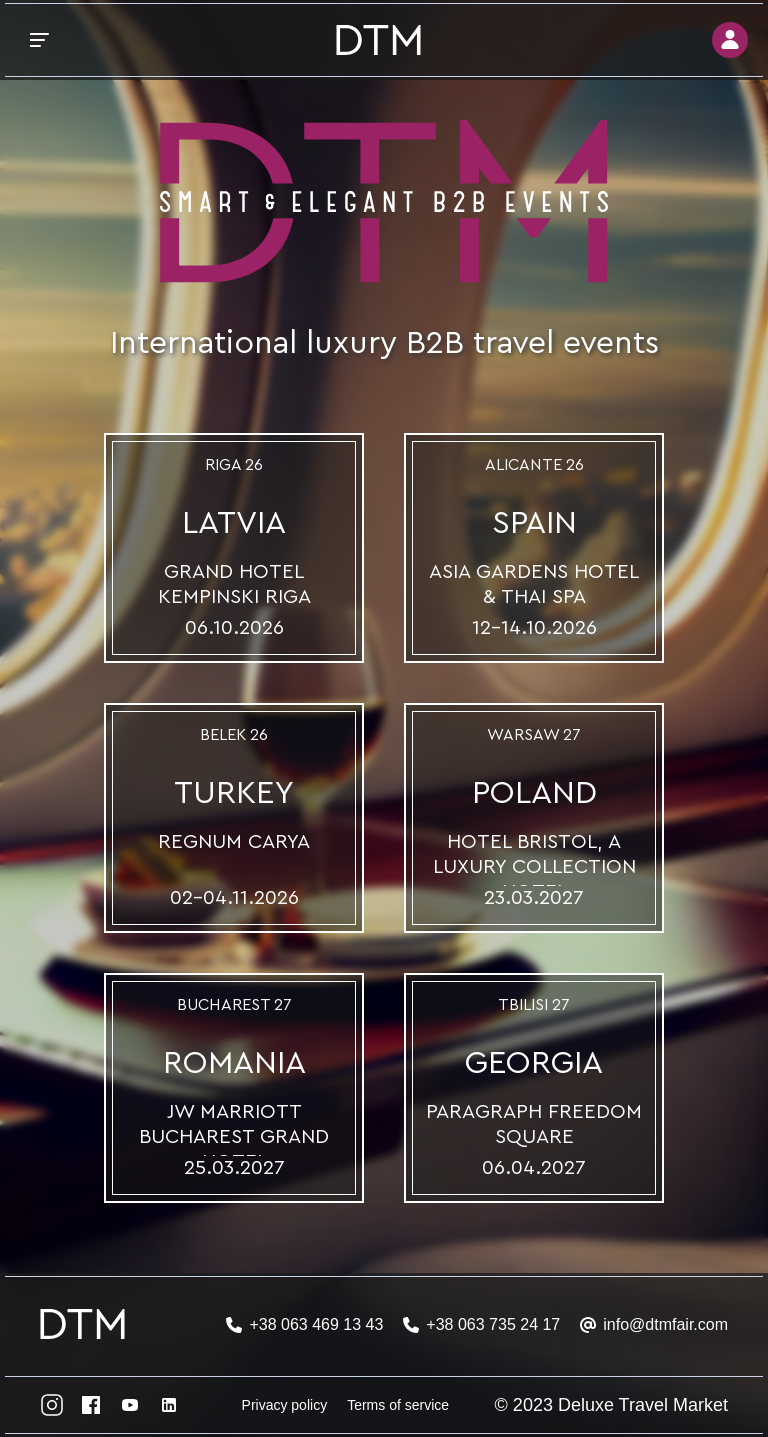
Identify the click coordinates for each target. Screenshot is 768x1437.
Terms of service (398, 1405)
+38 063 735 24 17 (493, 1324)
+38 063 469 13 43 (316, 1324)
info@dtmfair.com (665, 1324)
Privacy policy (285, 1405)
